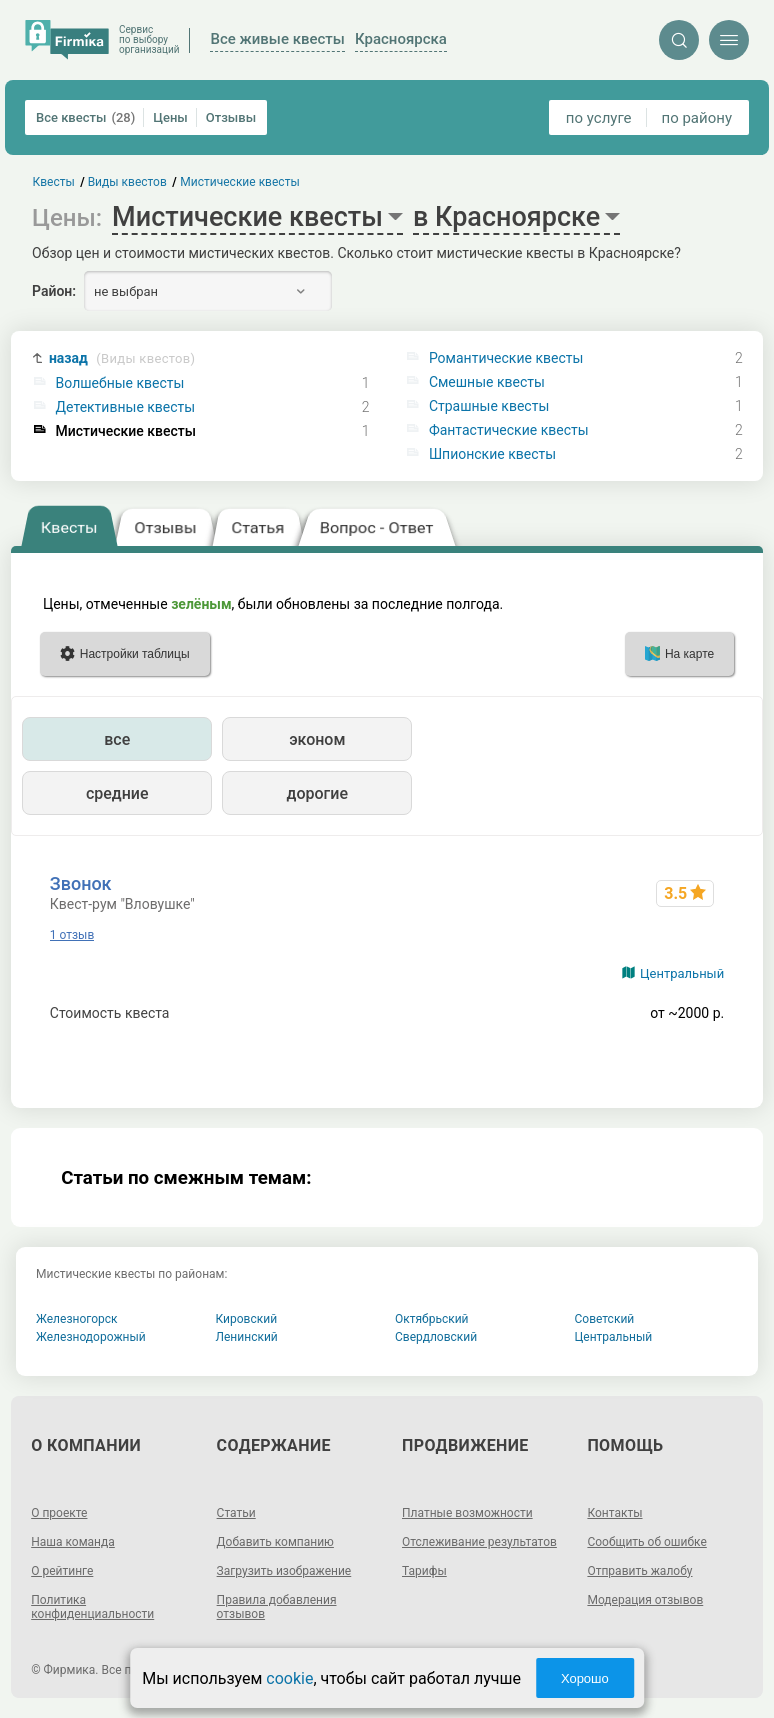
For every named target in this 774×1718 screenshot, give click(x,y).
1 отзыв (72, 935)
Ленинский (247, 1337)
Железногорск (77, 1319)
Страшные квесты (489, 406)
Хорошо (585, 1678)
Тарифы (424, 1571)
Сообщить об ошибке (646, 1542)
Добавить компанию (275, 1542)
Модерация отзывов (645, 1600)
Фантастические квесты (509, 430)
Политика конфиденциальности (92, 1607)
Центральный (682, 973)
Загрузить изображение (284, 1571)
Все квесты (85, 117)
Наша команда (73, 1542)
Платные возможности (467, 1513)
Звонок (81, 883)
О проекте (59, 1513)
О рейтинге (62, 1571)
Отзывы (231, 117)
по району (697, 118)
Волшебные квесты (120, 383)
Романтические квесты (506, 358)
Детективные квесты (126, 407)
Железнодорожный (91, 1337)
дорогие (317, 793)
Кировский (247, 1319)
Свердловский (436, 1337)
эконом (317, 739)
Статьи (236, 1513)
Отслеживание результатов (479, 1542)
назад (122, 358)
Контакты (614, 1513)
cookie (289, 1678)
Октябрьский (432, 1319)
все (117, 739)
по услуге (599, 118)
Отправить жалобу (639, 1571)
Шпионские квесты (492, 454)
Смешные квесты (487, 382)
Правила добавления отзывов (277, 1607)
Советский (605, 1319)
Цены (170, 117)
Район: (54, 291)
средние (117, 793)
